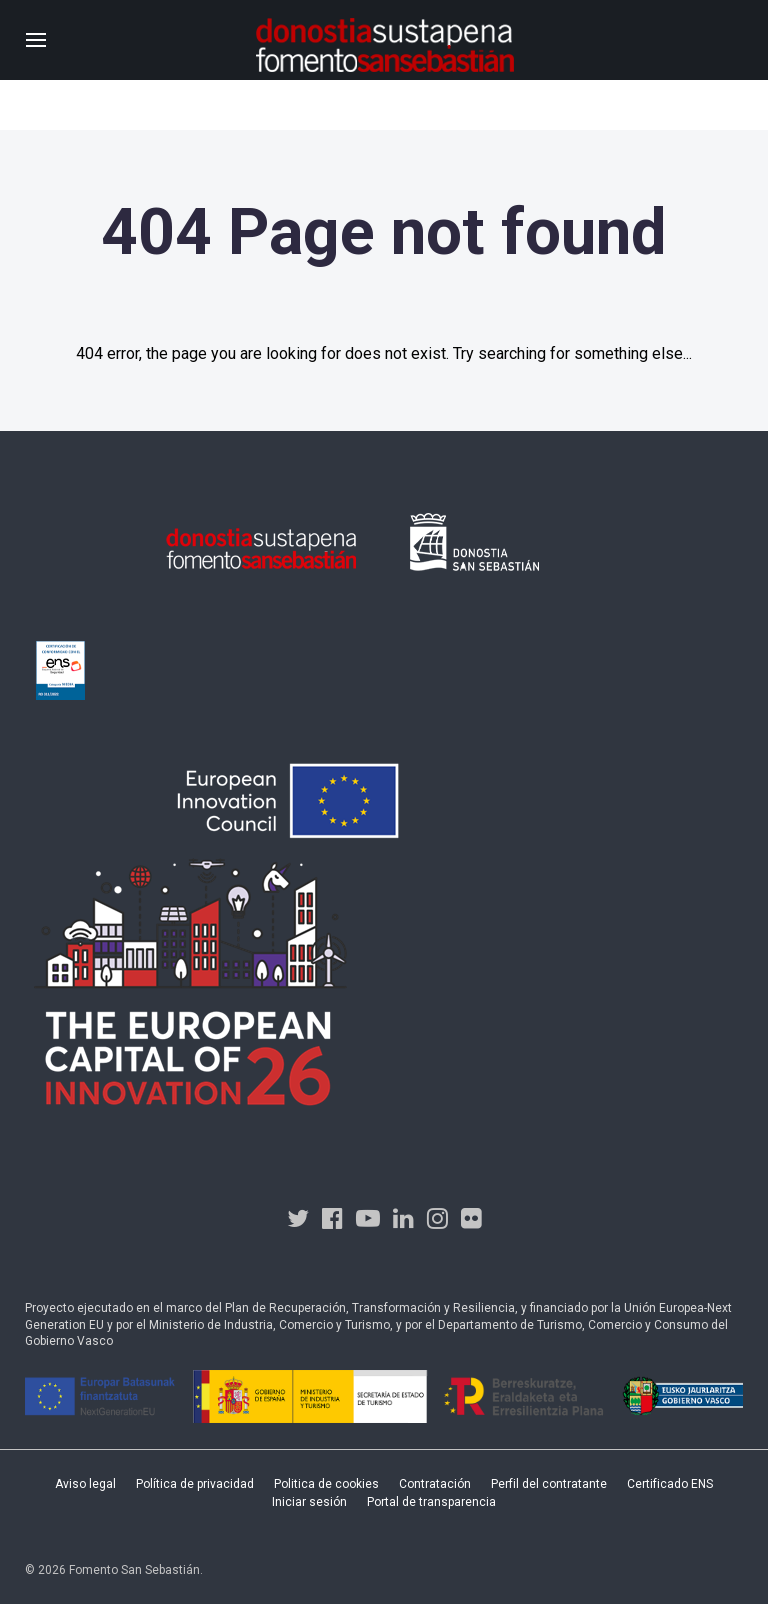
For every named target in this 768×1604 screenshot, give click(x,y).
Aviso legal (85, 1484)
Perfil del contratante (549, 1484)
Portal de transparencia (431, 1502)
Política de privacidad (195, 1484)
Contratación (435, 1484)
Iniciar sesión (309, 1502)
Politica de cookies (326, 1484)
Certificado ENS (670, 1484)
